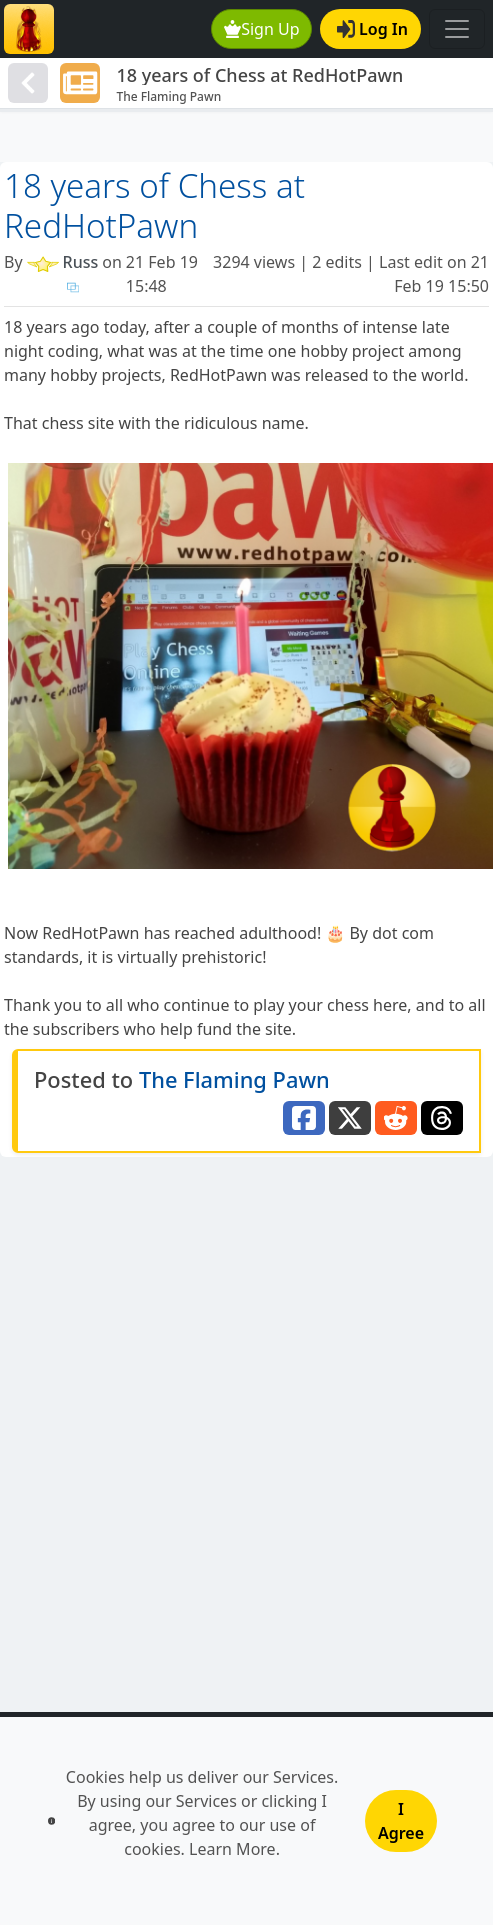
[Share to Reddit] (396, 1118)
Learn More (232, 1849)
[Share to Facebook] (304, 1118)
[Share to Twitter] (350, 1118)
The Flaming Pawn (234, 1079)
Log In (372, 29)
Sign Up (262, 29)
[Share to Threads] (442, 1118)
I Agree (401, 1821)
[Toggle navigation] (457, 29)
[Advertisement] (246, 137)
